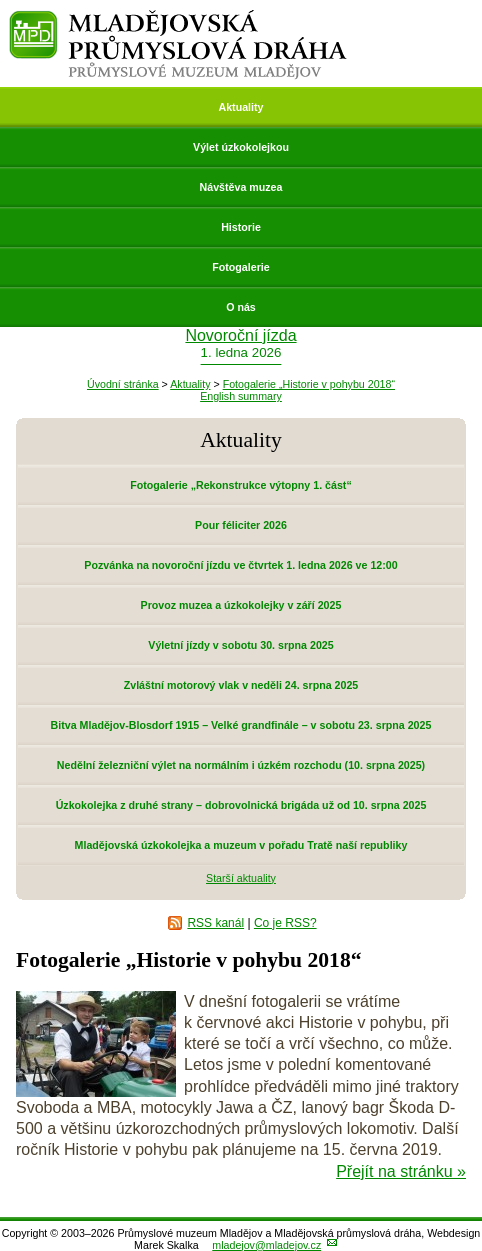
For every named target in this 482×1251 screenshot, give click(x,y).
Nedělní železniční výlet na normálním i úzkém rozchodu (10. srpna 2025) (241, 765)
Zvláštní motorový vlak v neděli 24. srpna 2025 (241, 685)
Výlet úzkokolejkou (241, 147)
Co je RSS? (285, 923)
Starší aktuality (241, 878)
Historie (241, 227)
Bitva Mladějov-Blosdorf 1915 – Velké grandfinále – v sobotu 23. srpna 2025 (241, 725)
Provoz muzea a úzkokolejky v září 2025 (241, 605)
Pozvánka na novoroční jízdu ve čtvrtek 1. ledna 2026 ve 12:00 (240, 565)
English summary (241, 396)
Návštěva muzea (241, 187)
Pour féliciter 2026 (241, 525)
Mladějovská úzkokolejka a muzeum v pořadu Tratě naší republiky (241, 845)
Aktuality (240, 107)
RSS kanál (215, 923)
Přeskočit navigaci (1, 1)
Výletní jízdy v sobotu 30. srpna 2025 (240, 645)
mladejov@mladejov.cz (266, 1245)
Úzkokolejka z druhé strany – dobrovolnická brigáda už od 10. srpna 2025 (241, 805)
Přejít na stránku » (401, 1171)
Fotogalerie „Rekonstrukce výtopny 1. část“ (240, 485)
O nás (241, 307)
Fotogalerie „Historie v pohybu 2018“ (309, 384)
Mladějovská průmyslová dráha (178, 18)
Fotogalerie (240, 267)
